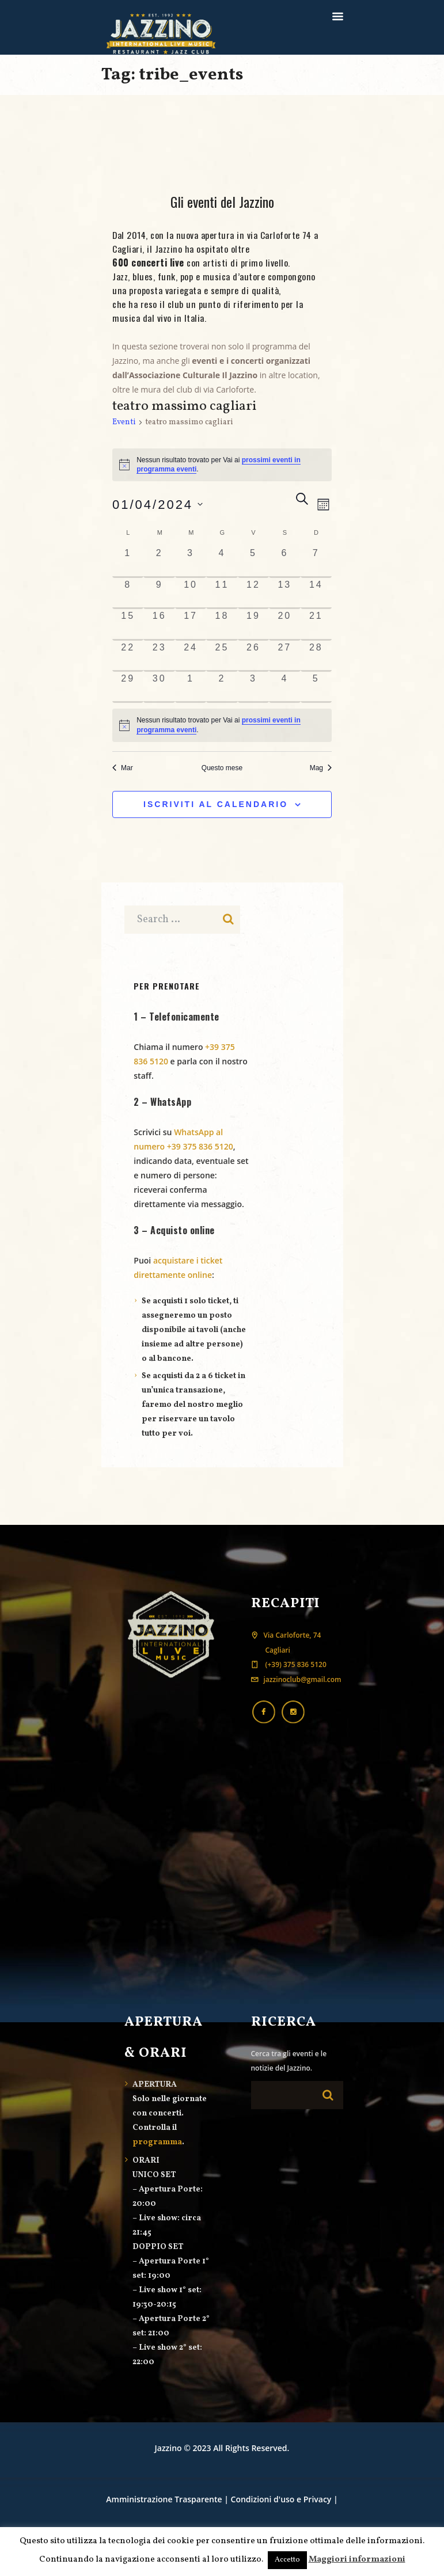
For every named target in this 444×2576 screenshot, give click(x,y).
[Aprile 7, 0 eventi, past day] (316, 561)
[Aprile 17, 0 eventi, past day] (190, 624)
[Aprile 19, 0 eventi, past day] (253, 624)
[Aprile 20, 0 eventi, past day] (284, 624)
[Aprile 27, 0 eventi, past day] (284, 656)
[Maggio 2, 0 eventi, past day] (221, 687)
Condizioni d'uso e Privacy (281, 2499)
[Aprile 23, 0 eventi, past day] (158, 656)
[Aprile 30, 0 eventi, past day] (158, 687)
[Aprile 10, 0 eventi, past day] (190, 593)
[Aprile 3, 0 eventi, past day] (190, 561)
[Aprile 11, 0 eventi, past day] (221, 593)
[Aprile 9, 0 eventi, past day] (158, 593)
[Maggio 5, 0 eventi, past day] (316, 687)
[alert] (222, 725)
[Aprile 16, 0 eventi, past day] (158, 624)
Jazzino (168, 2447)
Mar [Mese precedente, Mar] (122, 768)
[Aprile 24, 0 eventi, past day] (190, 656)
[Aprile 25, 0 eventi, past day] (221, 656)
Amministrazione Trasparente (164, 2499)
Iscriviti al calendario (215, 804)
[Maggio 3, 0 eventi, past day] (253, 687)
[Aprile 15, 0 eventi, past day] (127, 624)
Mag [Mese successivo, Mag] (321, 768)
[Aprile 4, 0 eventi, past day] (221, 561)
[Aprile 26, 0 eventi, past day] (253, 656)
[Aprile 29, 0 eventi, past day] (127, 687)
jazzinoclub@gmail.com (302, 1679)
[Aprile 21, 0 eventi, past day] (316, 624)
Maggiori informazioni (357, 2560)
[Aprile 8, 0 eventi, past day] (127, 593)
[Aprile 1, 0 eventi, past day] (127, 561)
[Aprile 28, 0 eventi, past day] (316, 656)
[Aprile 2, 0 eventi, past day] (158, 561)
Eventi (124, 422)
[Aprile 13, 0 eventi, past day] (284, 593)
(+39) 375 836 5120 (295, 1664)
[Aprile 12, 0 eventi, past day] (253, 593)
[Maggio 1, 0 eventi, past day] (190, 687)
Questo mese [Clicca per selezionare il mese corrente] (222, 768)
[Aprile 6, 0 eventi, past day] (284, 561)
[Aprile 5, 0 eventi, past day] (253, 561)
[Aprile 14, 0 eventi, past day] (316, 593)
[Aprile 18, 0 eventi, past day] (221, 624)
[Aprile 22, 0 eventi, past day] (127, 656)
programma (157, 2142)
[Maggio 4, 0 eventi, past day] (284, 687)
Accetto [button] (287, 2560)
